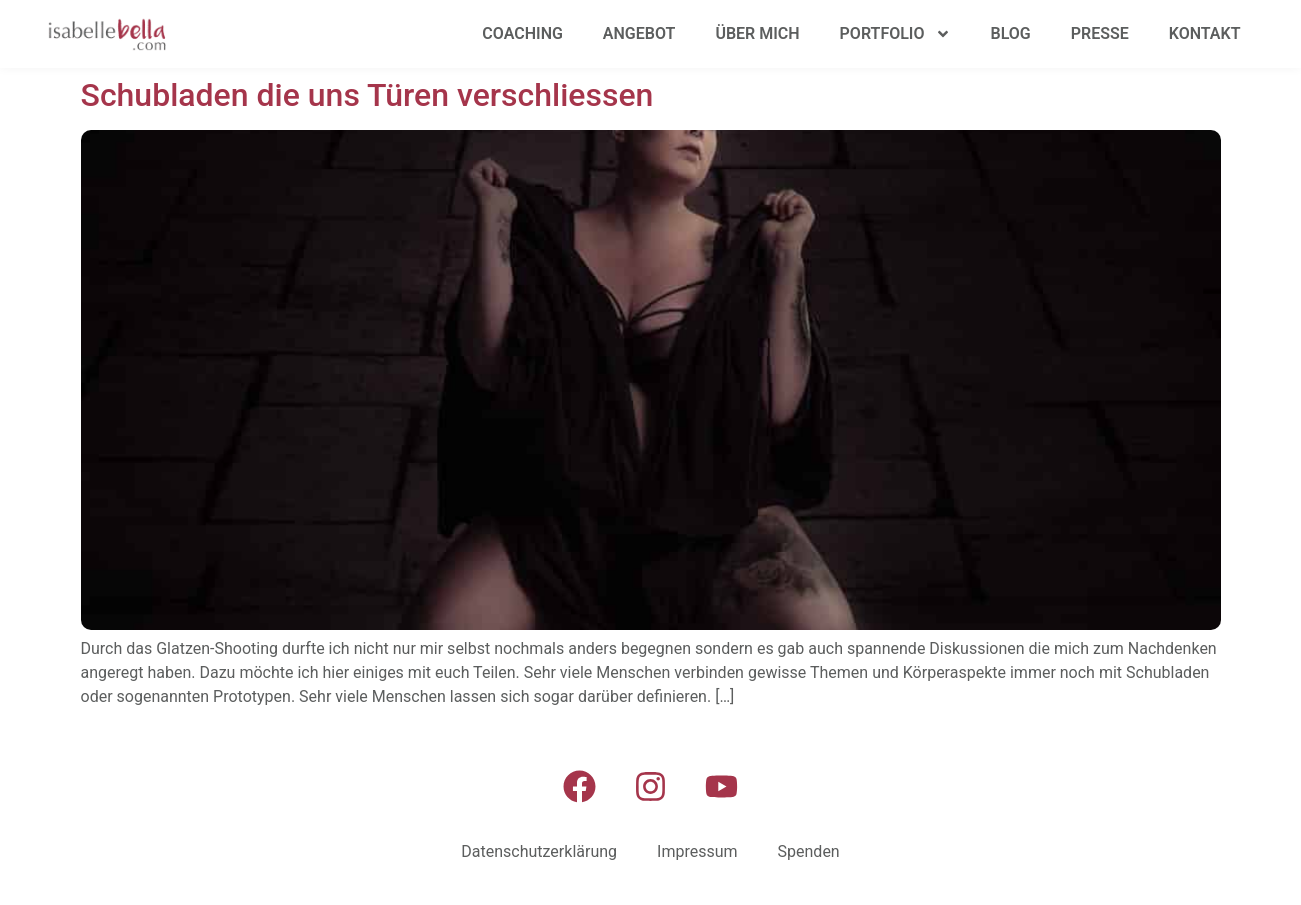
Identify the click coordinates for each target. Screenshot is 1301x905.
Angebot (639, 33)
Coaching (522, 33)
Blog (1011, 33)
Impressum (697, 851)
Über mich (757, 33)
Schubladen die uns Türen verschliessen (367, 95)
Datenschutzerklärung (539, 851)
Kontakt (1205, 33)
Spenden (809, 851)
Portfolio (895, 34)
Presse (1100, 33)
